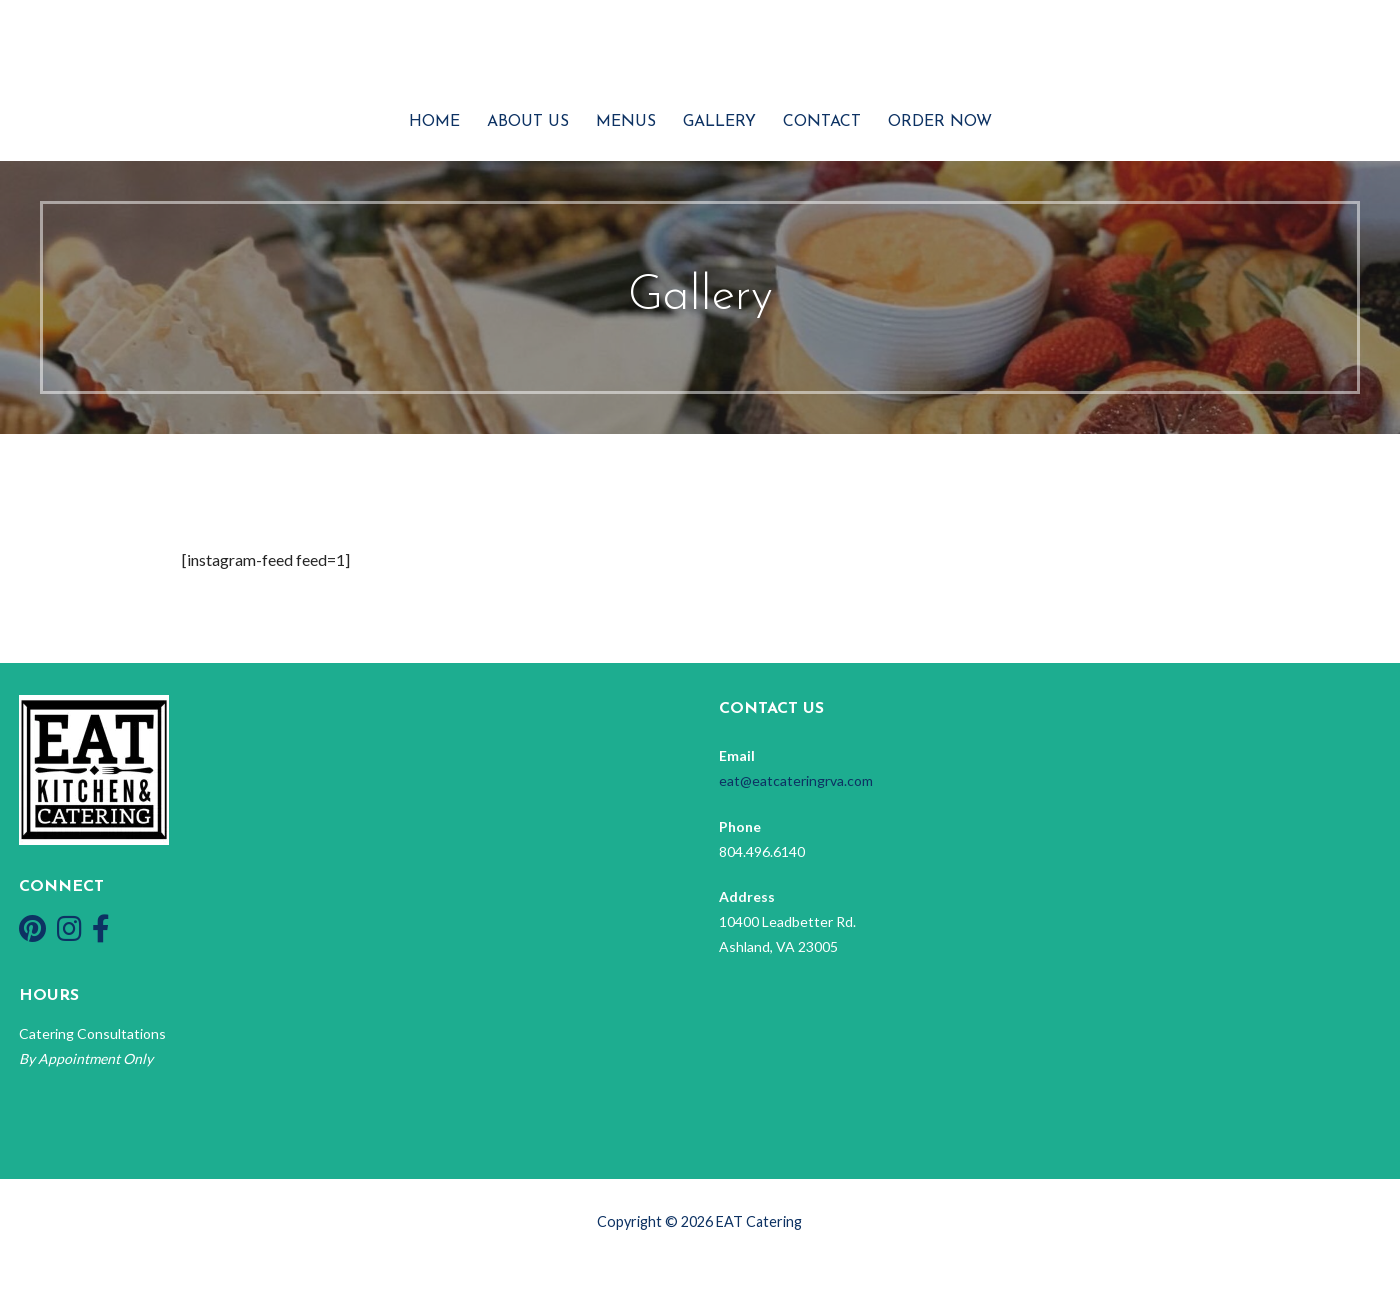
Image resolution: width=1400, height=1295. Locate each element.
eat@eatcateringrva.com (796, 780)
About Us (528, 122)
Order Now (940, 122)
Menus (626, 122)
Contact (822, 122)
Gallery (719, 122)
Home (434, 122)
